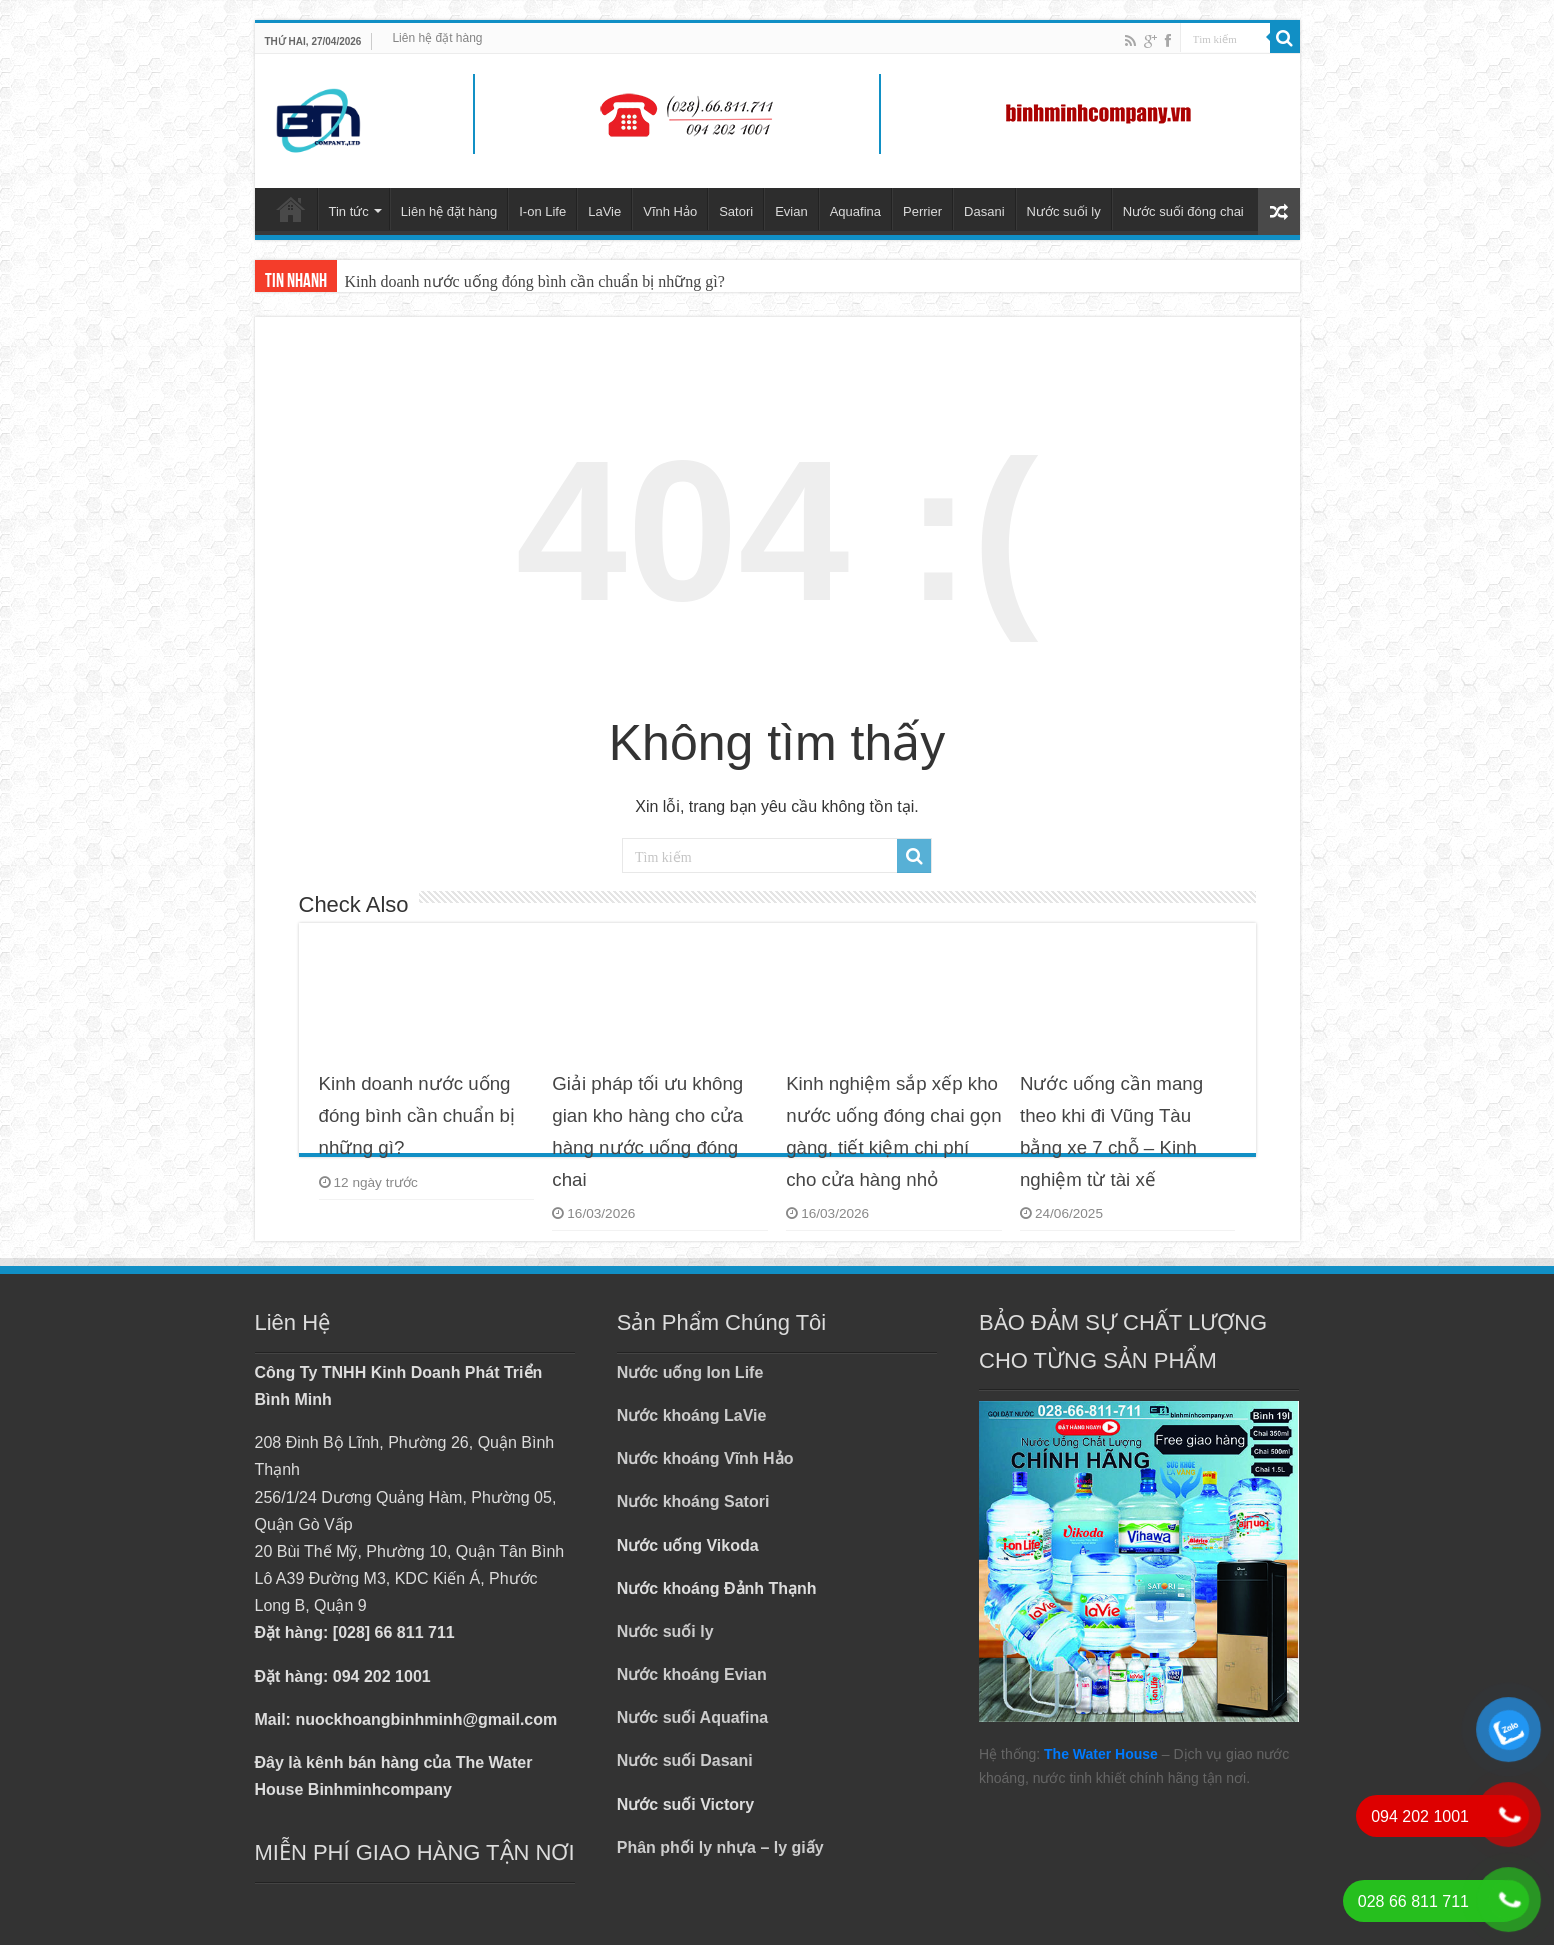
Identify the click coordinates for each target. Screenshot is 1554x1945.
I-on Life (542, 211)
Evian (791, 211)
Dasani (984, 211)
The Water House (1101, 1754)
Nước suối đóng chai (1183, 211)
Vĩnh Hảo (670, 211)
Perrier (922, 211)
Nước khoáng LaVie (692, 1415)
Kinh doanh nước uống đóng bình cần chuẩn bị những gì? (535, 281)
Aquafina (855, 211)
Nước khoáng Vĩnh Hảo (705, 1458)
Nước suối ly (1064, 211)
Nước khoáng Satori (693, 1501)
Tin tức (349, 211)
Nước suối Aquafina (692, 1717)
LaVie (604, 211)
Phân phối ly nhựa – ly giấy (720, 1847)
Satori (736, 211)
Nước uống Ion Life (690, 1372)
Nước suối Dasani (685, 1760)
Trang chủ (291, 209)
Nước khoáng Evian (692, 1674)
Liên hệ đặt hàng (437, 38)
